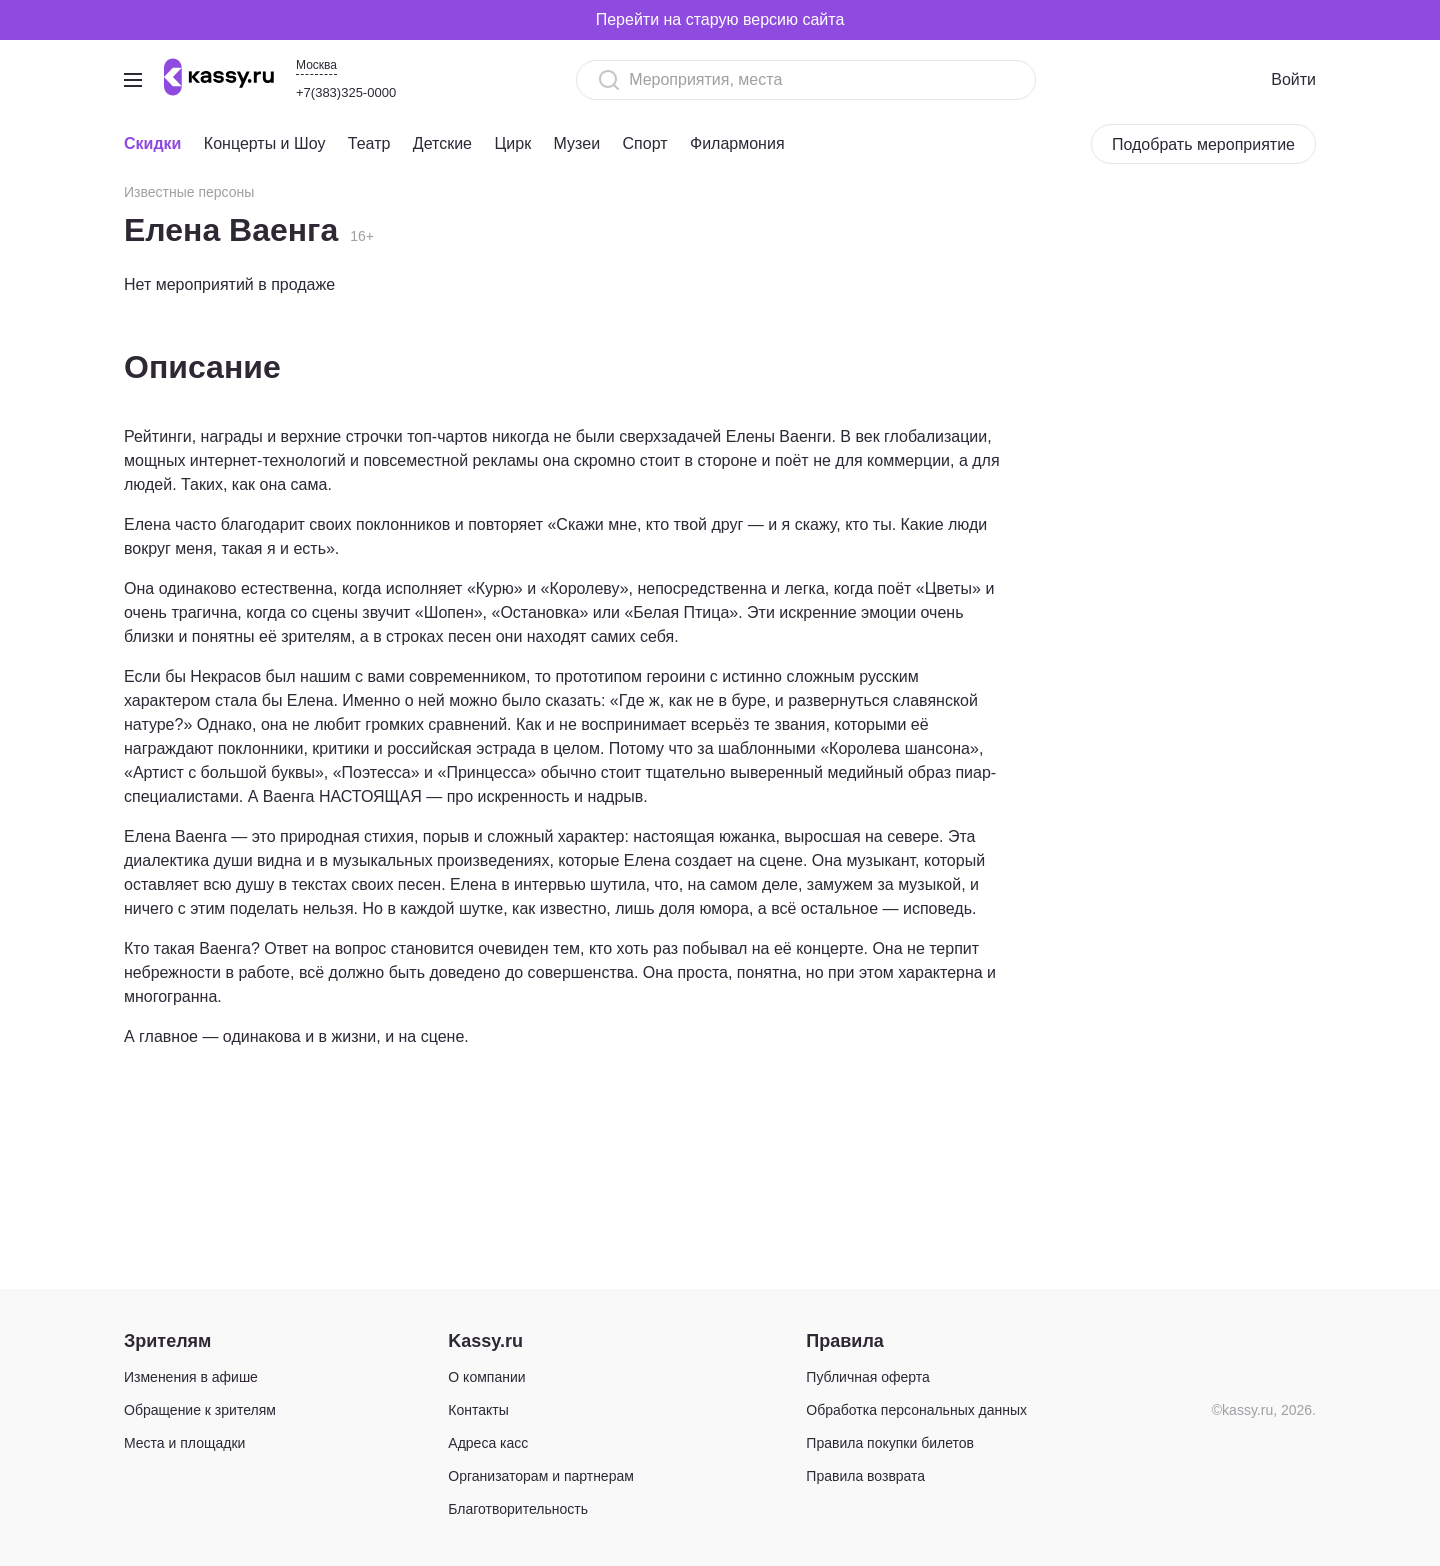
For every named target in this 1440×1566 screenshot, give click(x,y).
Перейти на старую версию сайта (720, 19)
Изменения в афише (191, 1377)
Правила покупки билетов (890, 1443)
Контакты (478, 1410)
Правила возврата (865, 1476)
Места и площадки (184, 1443)
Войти (1293, 79)
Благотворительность (518, 1509)
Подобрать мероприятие (1203, 144)
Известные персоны (189, 192)
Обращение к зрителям (200, 1410)
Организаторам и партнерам (541, 1476)
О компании (486, 1377)
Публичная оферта (868, 1377)
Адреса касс (488, 1443)
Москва (316, 65)
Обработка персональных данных (916, 1410)
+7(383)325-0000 (346, 92)
